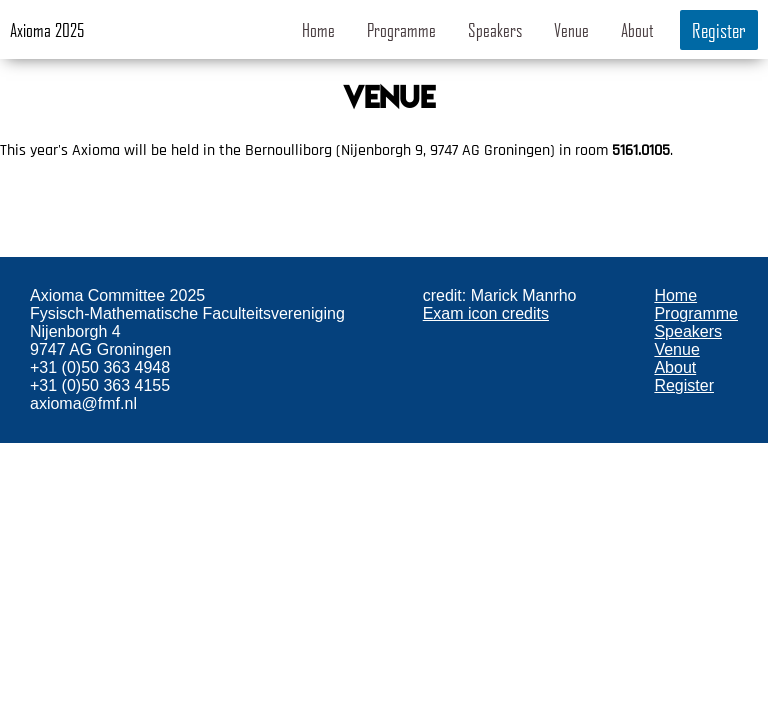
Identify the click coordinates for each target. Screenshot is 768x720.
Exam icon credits (486, 313)
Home (318, 29)
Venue (571, 29)
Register (719, 30)
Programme (401, 29)
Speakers (495, 29)
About (637, 29)
